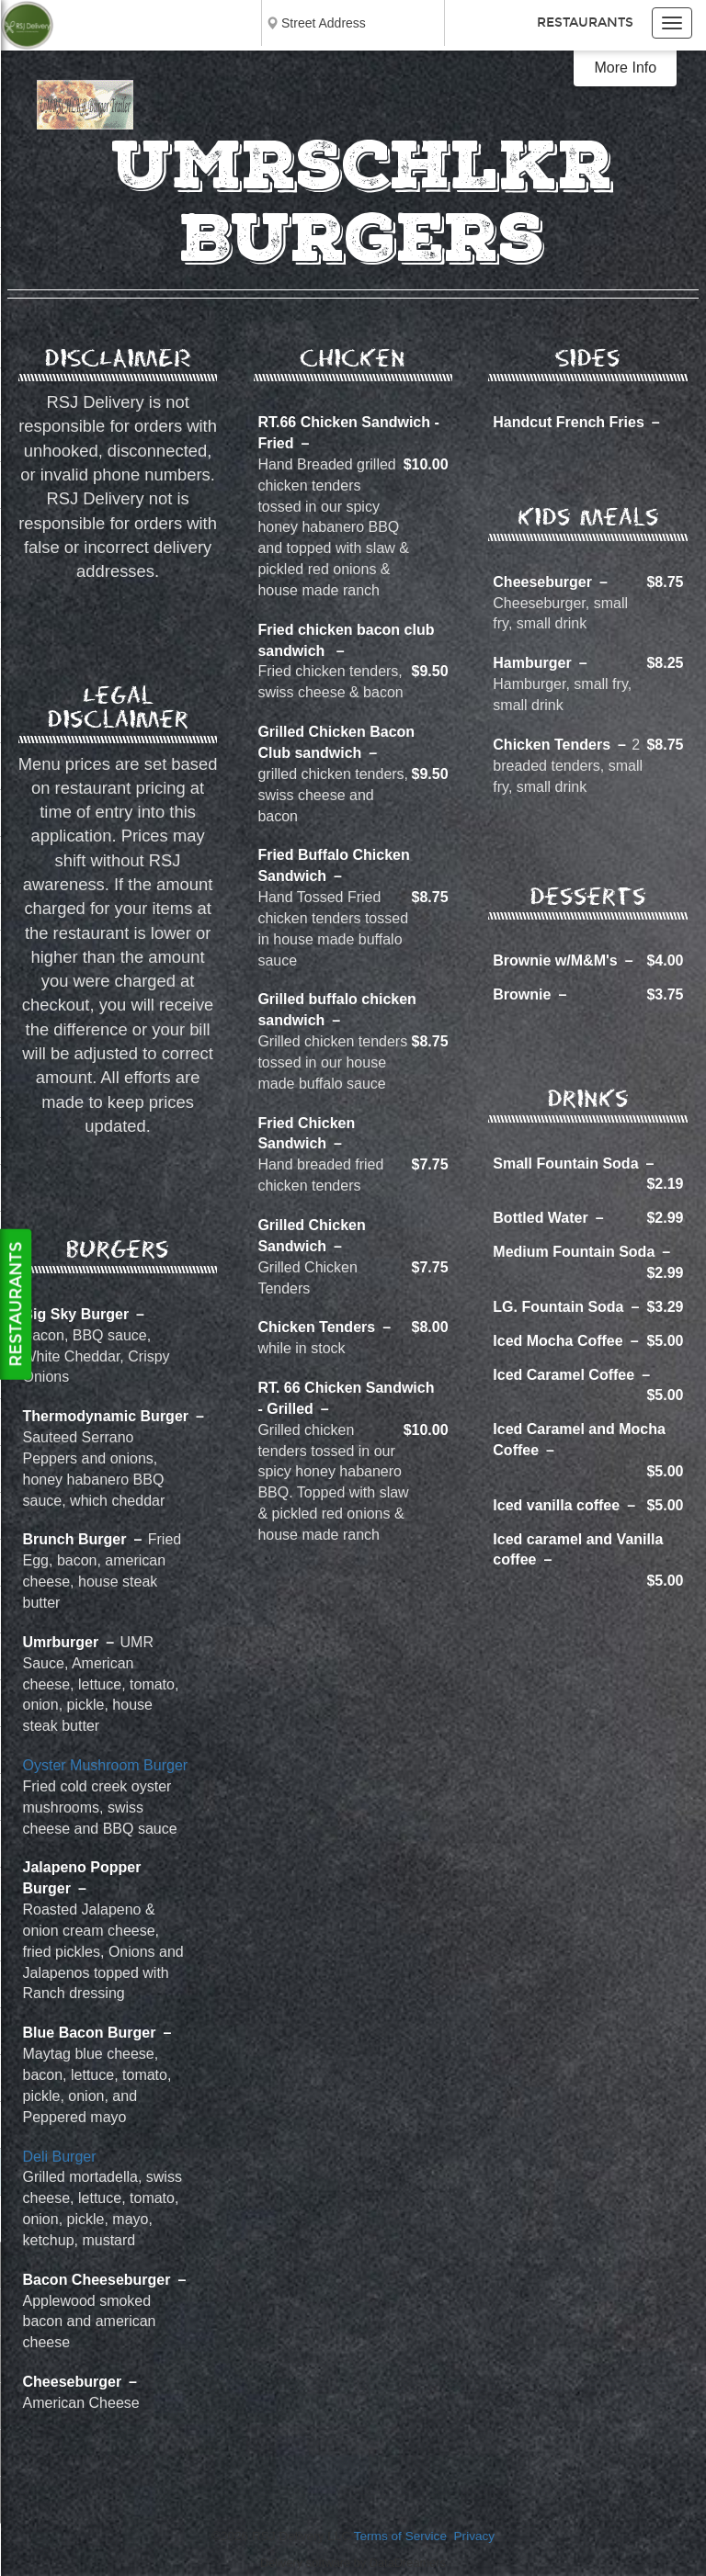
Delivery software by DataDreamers (353, 2563)
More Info (626, 67)
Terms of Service (400, 2536)
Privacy (474, 2536)
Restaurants (585, 22)
